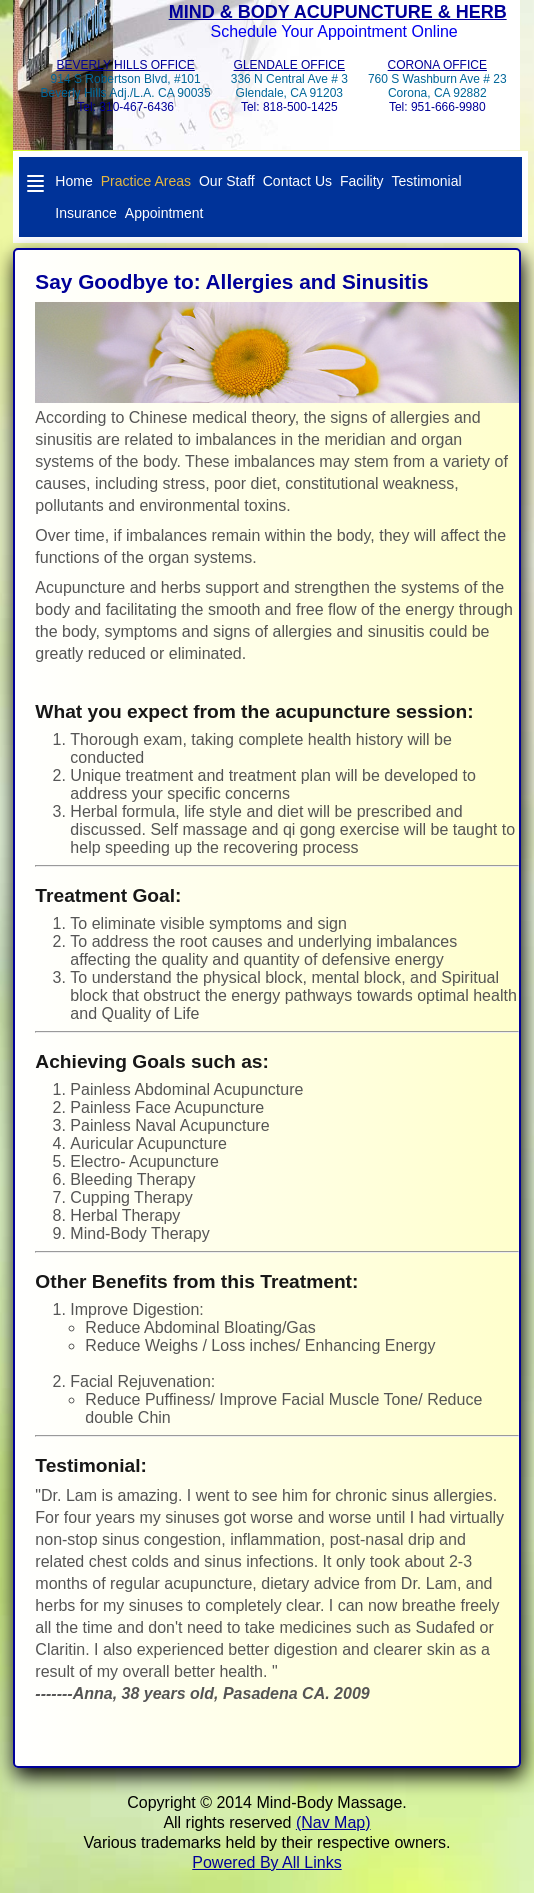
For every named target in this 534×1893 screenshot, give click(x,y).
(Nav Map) (333, 1822)
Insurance (85, 213)
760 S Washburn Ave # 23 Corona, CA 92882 (437, 86)
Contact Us (297, 181)
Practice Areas (146, 181)
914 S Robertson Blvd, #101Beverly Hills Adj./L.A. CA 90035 (126, 86)
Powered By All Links (266, 1862)
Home (73, 181)
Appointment (164, 213)
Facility (362, 181)
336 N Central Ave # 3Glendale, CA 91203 (289, 86)
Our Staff (227, 181)
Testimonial (427, 181)
